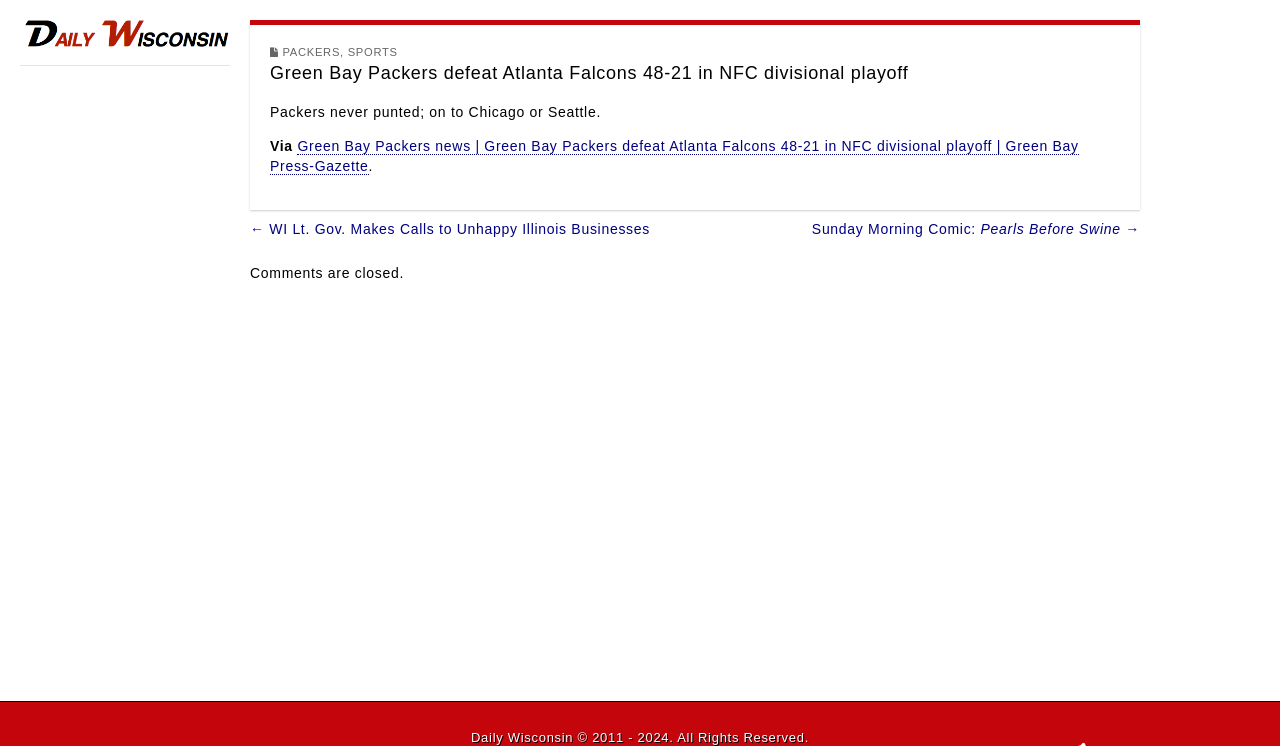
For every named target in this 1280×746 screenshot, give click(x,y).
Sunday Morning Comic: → (976, 229)
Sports (373, 52)
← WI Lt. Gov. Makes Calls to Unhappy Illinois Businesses (450, 229)
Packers (312, 52)
